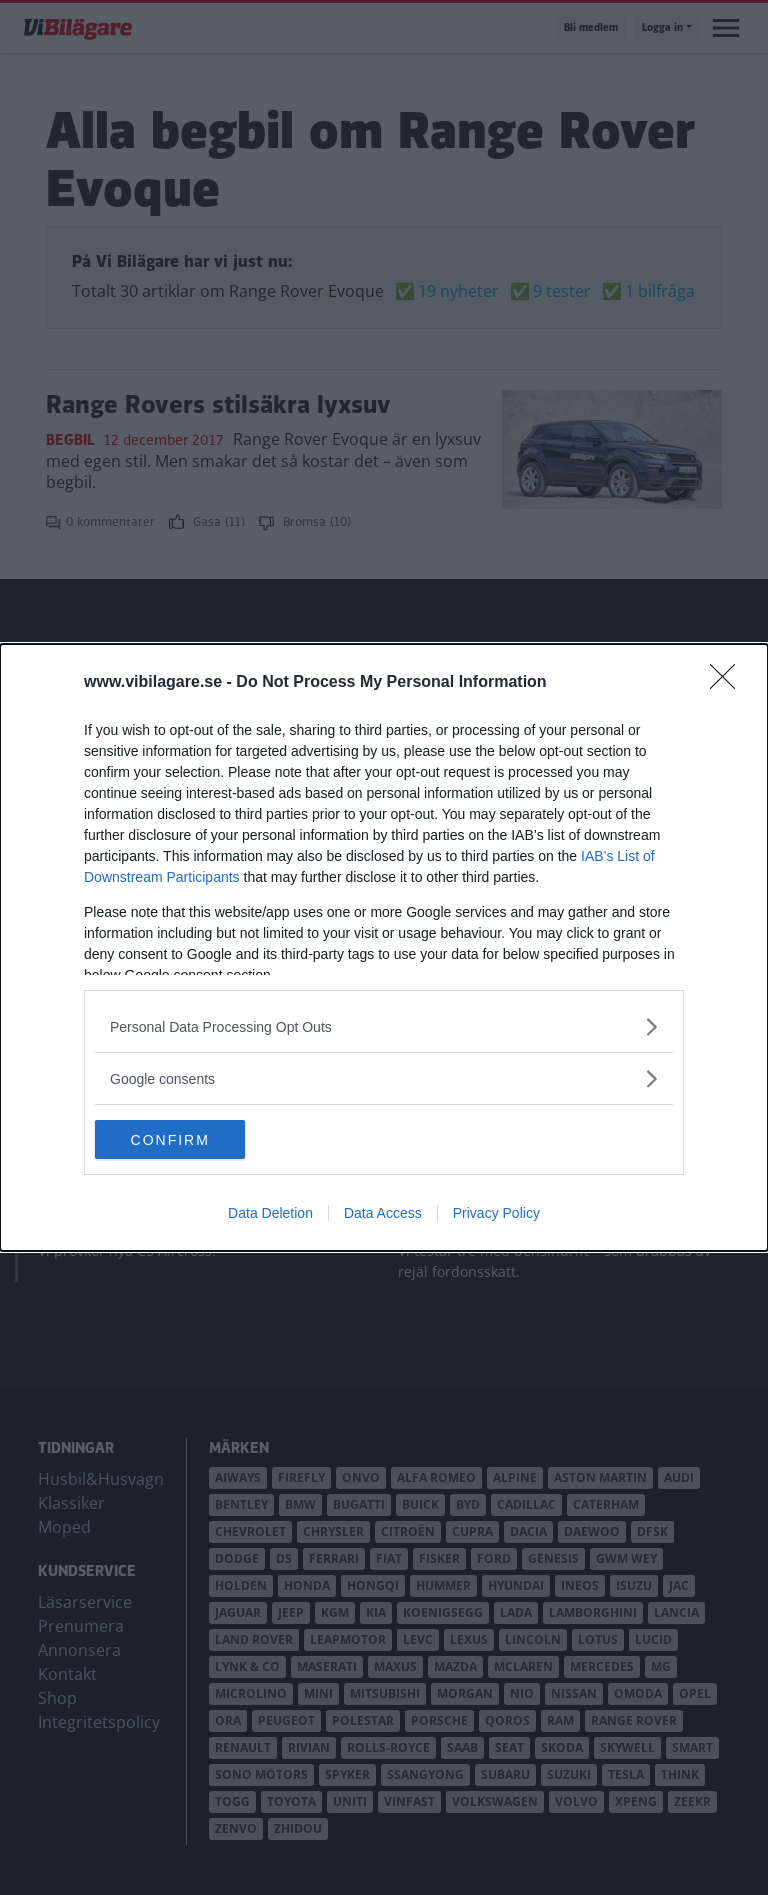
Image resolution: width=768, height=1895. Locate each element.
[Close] (729, 683)
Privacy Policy (496, 1214)
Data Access (383, 1214)
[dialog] (384, 948)
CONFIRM (189, 1140)
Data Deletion (270, 1214)
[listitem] (384, 1026)
